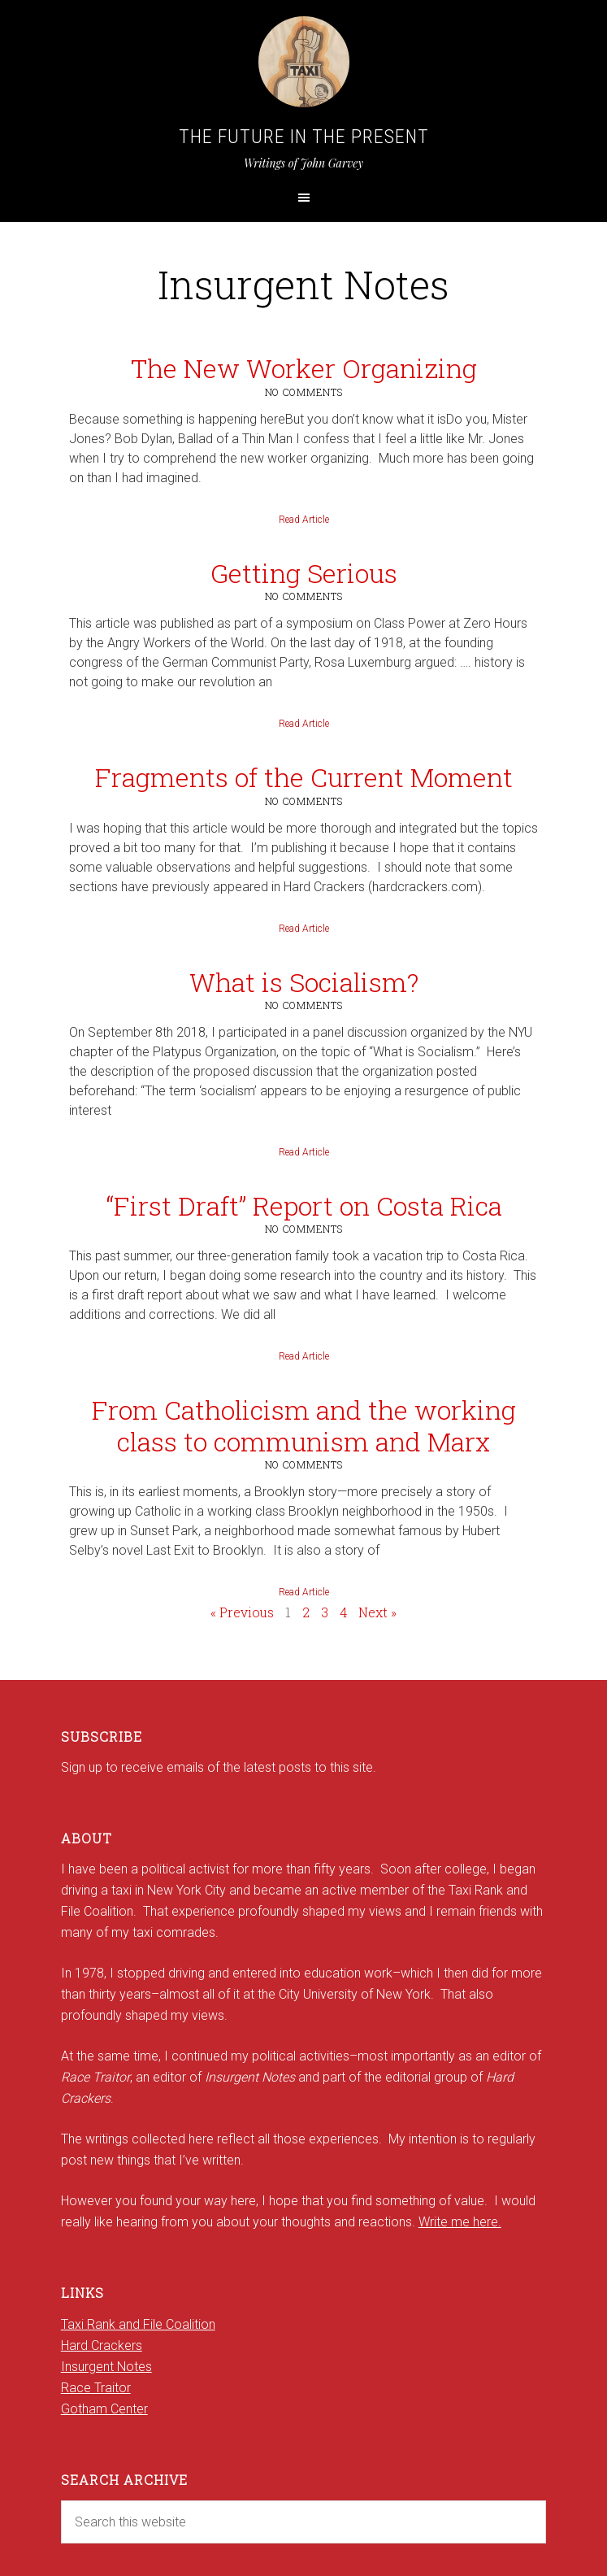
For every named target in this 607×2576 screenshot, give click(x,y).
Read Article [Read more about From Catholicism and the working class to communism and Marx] (304, 1592)
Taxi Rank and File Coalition (138, 2324)
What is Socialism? (303, 981)
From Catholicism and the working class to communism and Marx (304, 1425)
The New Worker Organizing (304, 367)
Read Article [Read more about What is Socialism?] (304, 1152)
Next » (377, 1612)
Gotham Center (104, 2409)
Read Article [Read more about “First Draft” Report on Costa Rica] (304, 1356)
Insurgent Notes (106, 2366)
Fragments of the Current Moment (304, 776)
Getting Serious (303, 572)
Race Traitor (96, 2387)
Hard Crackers (101, 2345)
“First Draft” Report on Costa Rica (304, 1205)
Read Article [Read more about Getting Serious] (304, 723)
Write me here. (459, 2222)
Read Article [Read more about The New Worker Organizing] (304, 519)
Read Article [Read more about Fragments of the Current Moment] (304, 928)
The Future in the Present (304, 136)
